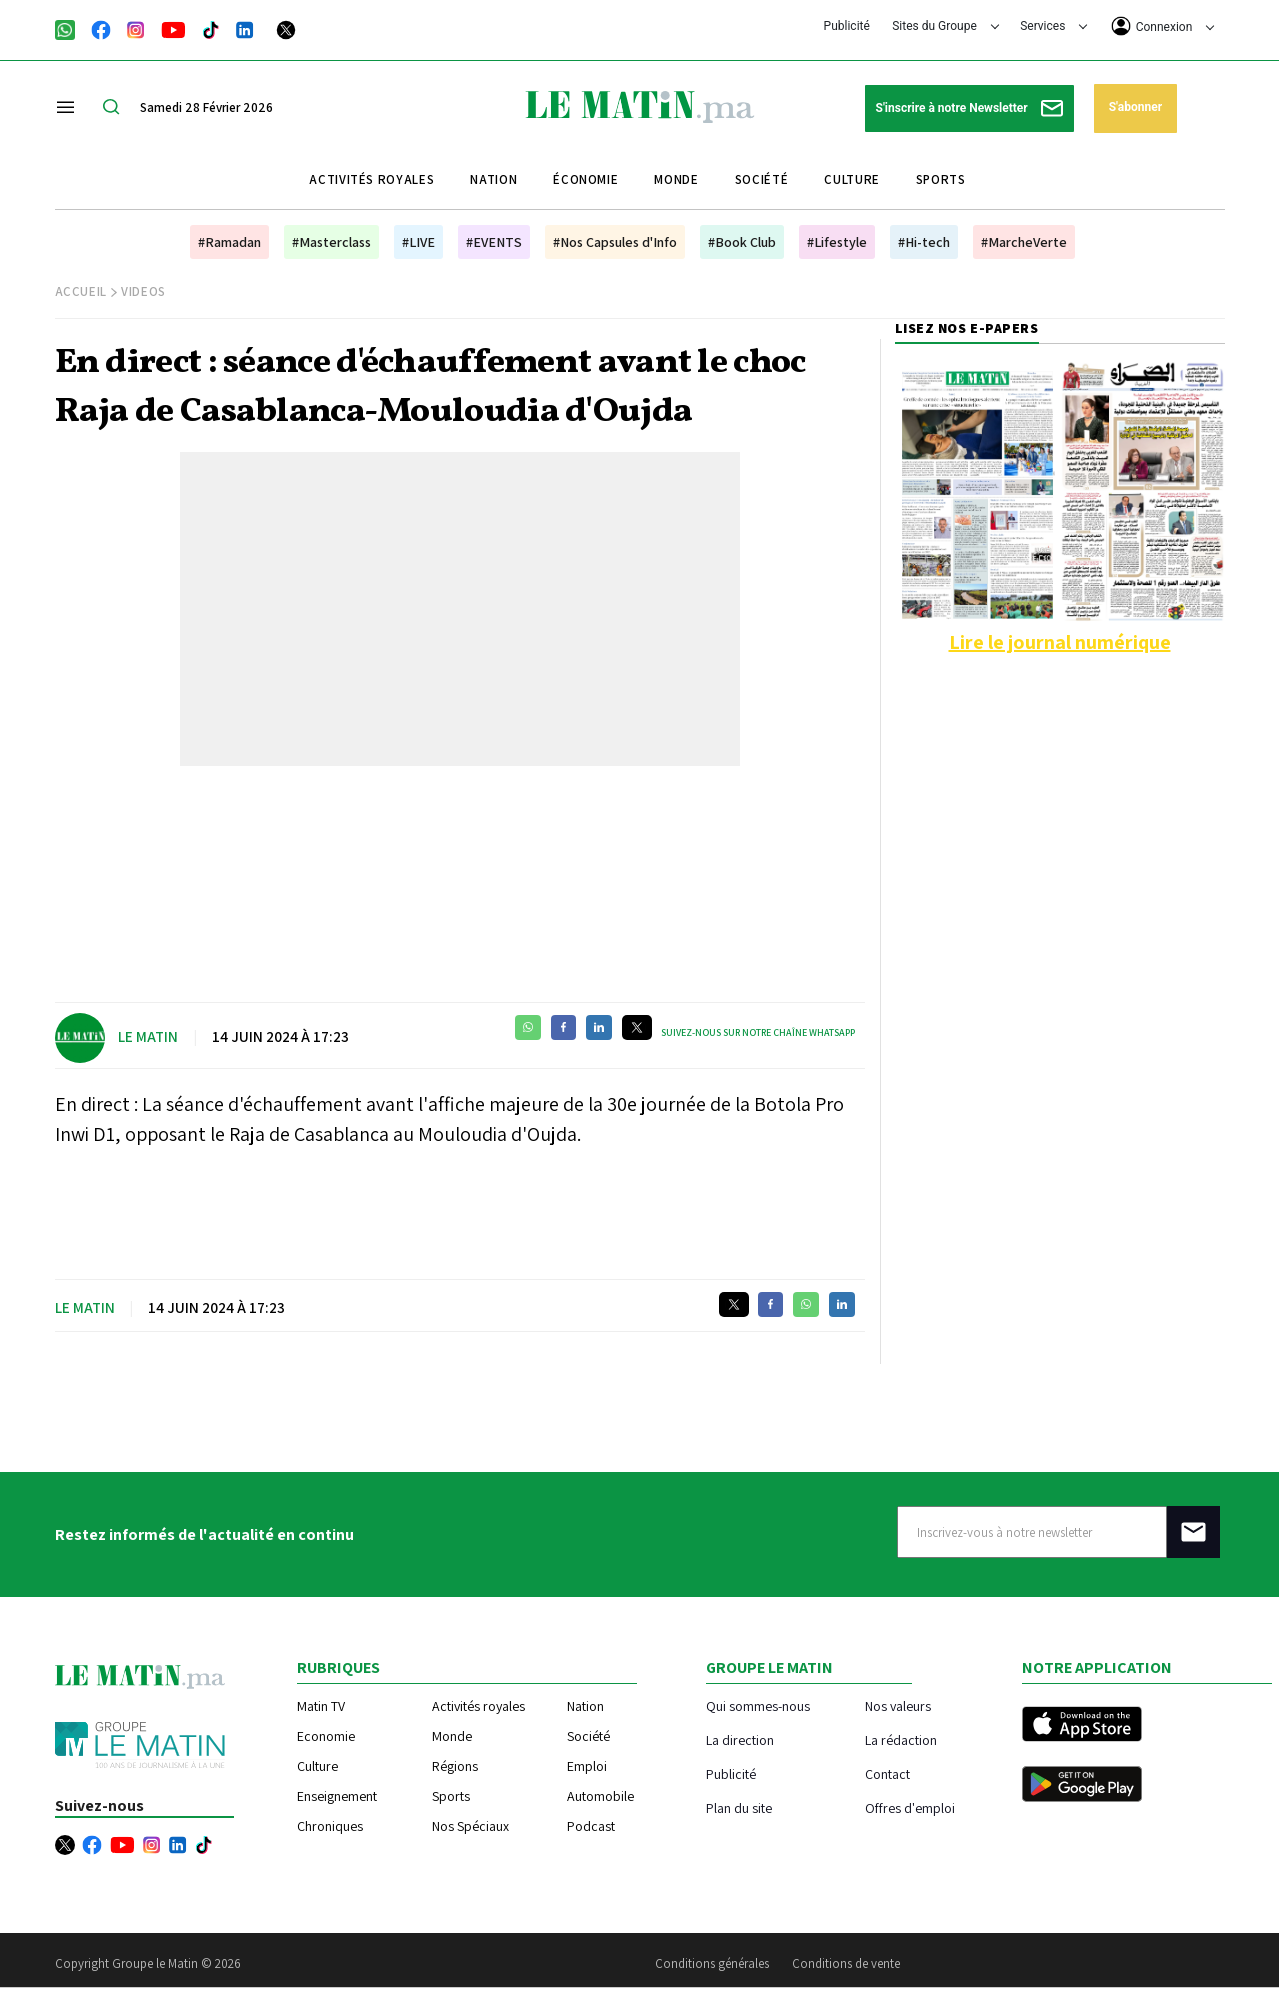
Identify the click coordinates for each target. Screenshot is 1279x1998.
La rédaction (901, 1739)
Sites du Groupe (945, 26)
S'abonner (1135, 107)
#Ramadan (229, 242)
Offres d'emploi (910, 1807)
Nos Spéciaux (470, 1826)
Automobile (600, 1796)
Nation (493, 179)
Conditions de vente (846, 1963)
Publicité (847, 26)
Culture (852, 179)
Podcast (591, 1826)
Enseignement (337, 1796)
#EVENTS (494, 242)
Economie (326, 1736)
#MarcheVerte (1024, 242)
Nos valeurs (898, 1705)
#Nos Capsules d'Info (615, 242)
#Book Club (742, 242)
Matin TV (321, 1706)
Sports (941, 179)
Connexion (1163, 26)
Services (1053, 26)
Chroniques (330, 1826)
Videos (143, 291)
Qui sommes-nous (758, 1705)
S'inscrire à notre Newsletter (969, 108)
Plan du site (739, 1807)
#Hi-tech (924, 242)
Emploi (587, 1766)
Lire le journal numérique (1060, 642)
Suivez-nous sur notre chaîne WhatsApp (758, 1032)
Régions (455, 1766)
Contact (887, 1773)
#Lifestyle (837, 242)
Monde (676, 179)
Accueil (81, 291)
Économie (585, 179)
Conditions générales (712, 1963)
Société (762, 179)
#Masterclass (331, 242)
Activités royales (371, 179)
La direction (740, 1739)
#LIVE (418, 242)
